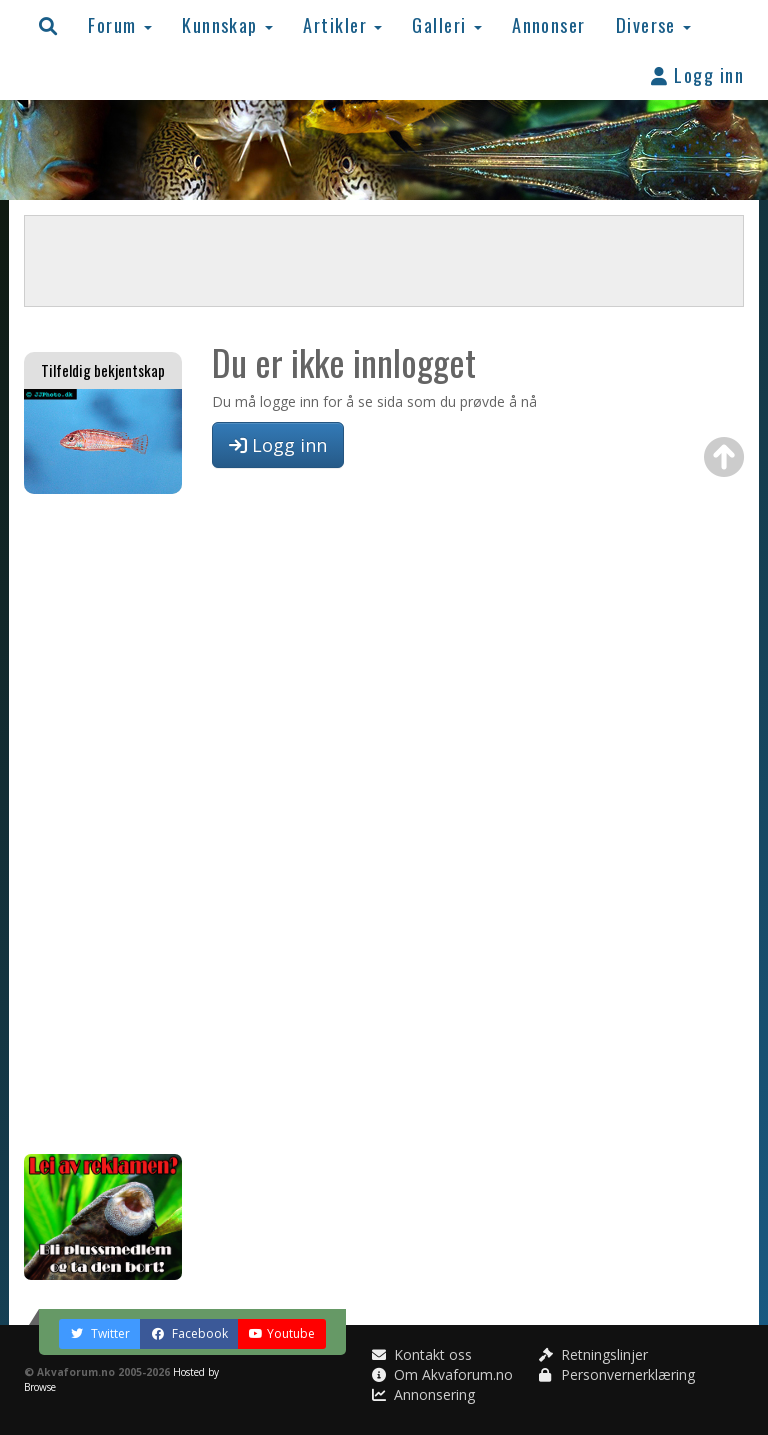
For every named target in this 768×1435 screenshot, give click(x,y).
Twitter (100, 1333)
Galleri (447, 24)
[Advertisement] (103, 824)
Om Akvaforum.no (442, 1374)
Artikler (342, 24)
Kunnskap (227, 24)
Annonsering (423, 1394)
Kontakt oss (422, 1354)
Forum (120, 24)
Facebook (189, 1333)
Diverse (654, 24)
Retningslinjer (593, 1354)
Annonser (549, 24)
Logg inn (697, 74)
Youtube (282, 1333)
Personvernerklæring (617, 1374)
